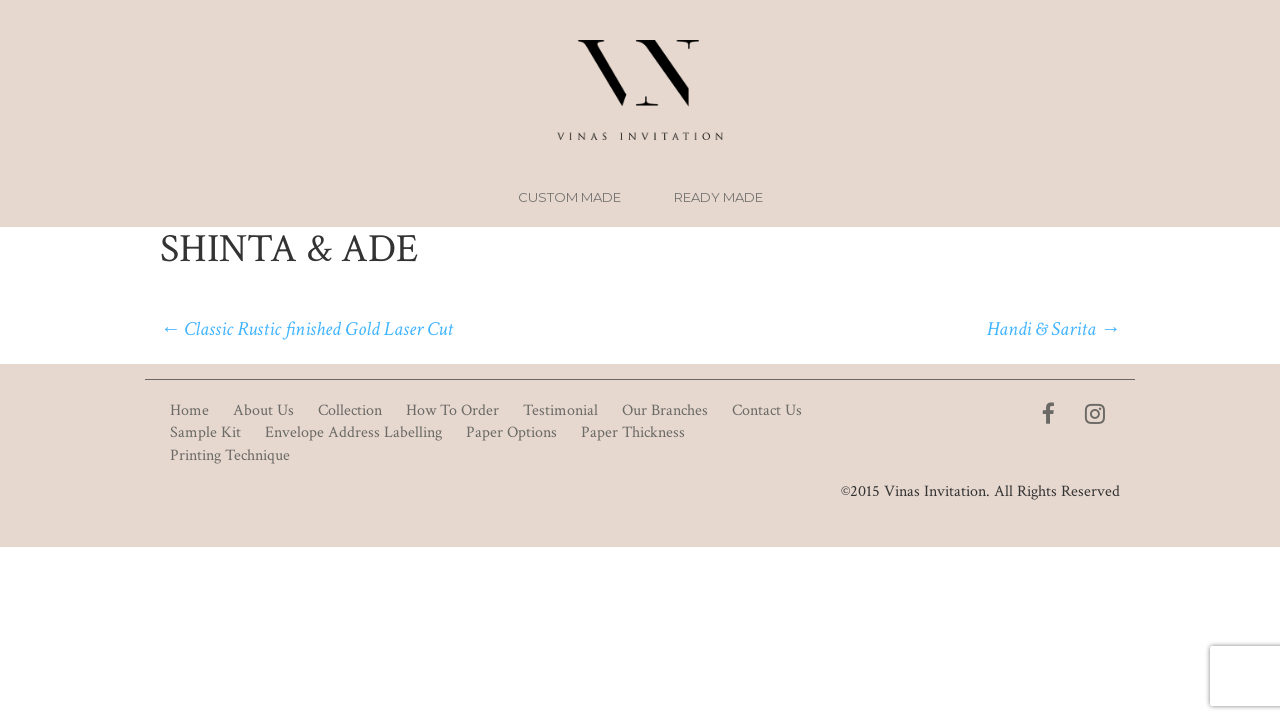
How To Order (452, 410)
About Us (263, 410)
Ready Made (718, 197)
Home (189, 410)
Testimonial (560, 410)
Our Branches (665, 410)
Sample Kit (205, 432)
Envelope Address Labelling (353, 432)
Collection (350, 410)
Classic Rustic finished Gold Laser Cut (306, 329)
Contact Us (767, 410)
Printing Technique (230, 455)
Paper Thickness (633, 432)
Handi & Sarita (1053, 329)
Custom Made (569, 197)
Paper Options (511, 432)
